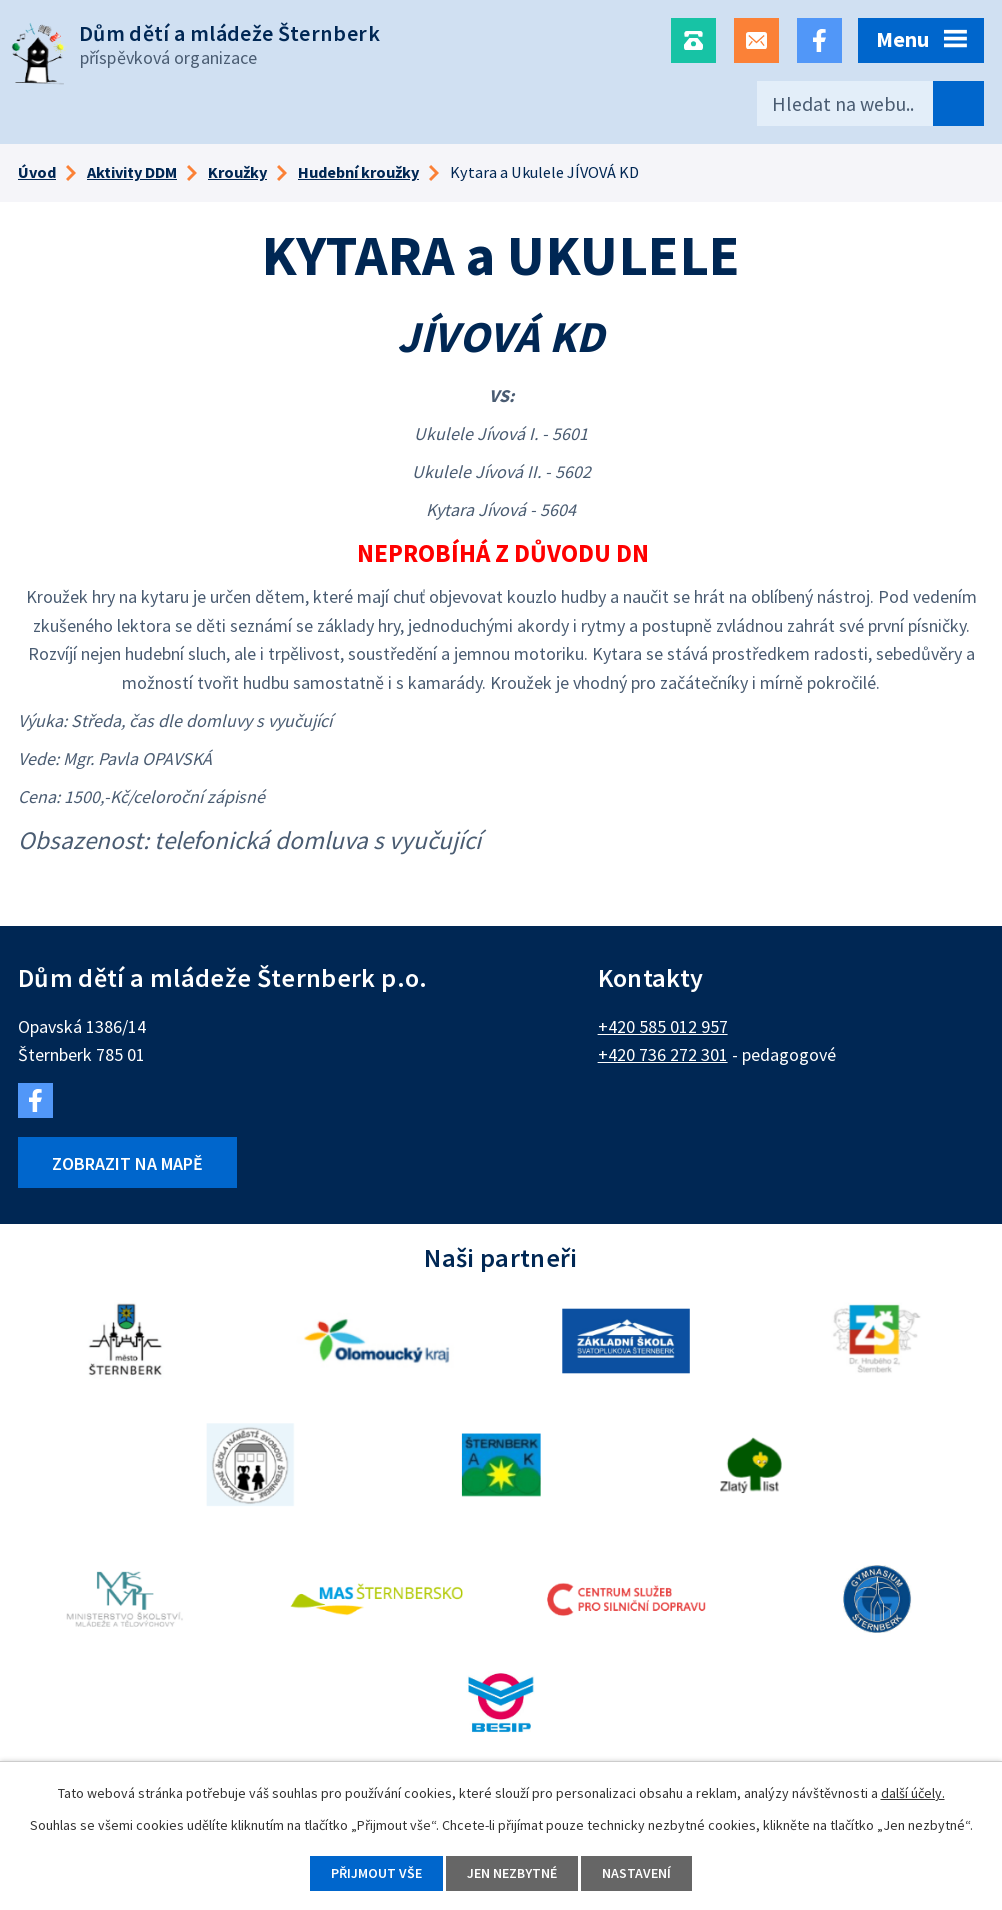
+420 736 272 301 (663, 1054)
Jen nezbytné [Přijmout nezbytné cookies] (512, 1873)
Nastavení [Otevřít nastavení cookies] (636, 1873)
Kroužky (237, 172)
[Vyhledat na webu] (870, 103)
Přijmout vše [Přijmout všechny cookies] (376, 1873)
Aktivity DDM (132, 172)
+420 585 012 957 (663, 1026)
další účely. (913, 1793)
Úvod (37, 172)
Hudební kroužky (358, 172)
